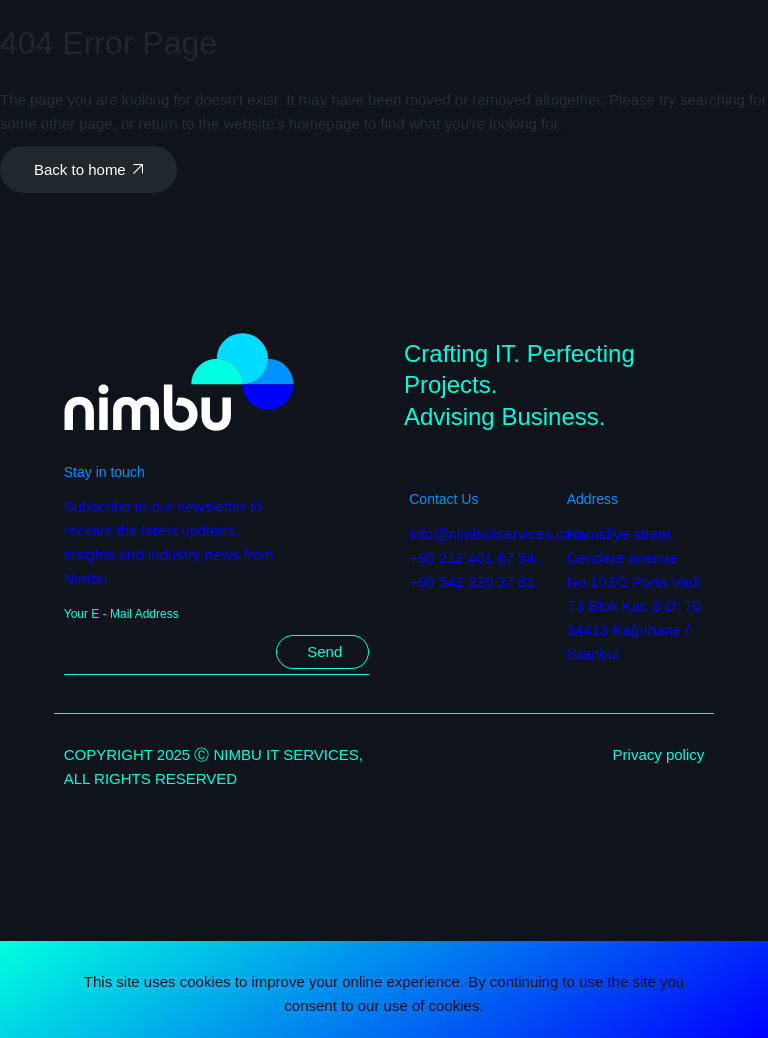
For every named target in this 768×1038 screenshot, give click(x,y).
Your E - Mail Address (121, 614)
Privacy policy (659, 754)
